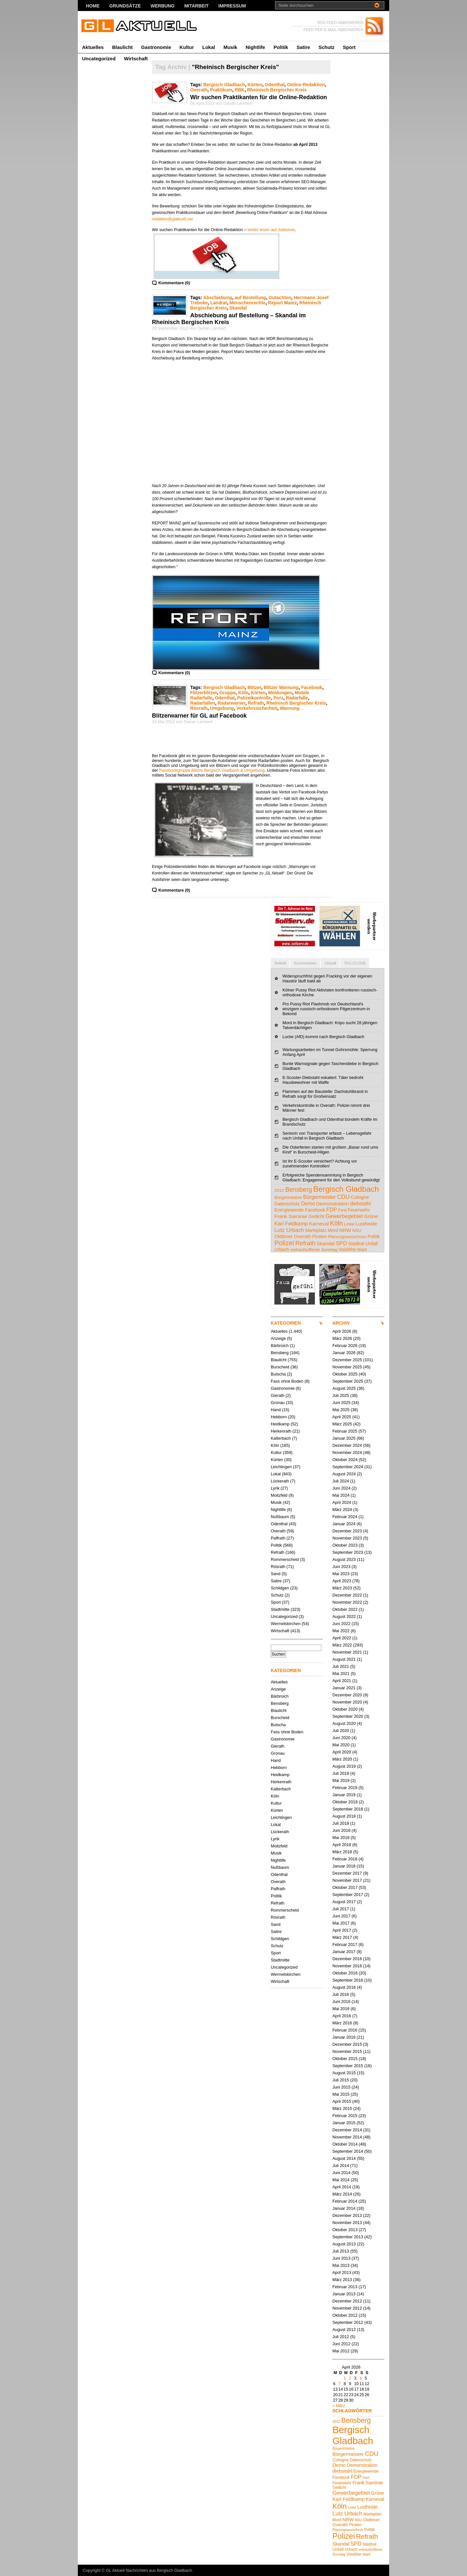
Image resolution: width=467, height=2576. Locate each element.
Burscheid (280, 1366)
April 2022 (341, 1637)
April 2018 (341, 1844)
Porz (278, 697)
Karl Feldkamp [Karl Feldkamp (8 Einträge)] (291, 1223)
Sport (349, 47)
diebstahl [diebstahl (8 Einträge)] (360, 1203)
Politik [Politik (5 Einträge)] (373, 1236)
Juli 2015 (340, 2080)
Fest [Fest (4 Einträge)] (342, 1210)
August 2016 (344, 1987)
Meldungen (280, 692)
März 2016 (342, 2022)
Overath (199, 89)
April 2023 (341, 1580)
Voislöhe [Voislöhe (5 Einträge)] (347, 1249)
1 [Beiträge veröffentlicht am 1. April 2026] (344, 2378)
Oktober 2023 (345, 1545)
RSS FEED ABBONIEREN (340, 22)
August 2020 (344, 1723)
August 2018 (344, 1816)
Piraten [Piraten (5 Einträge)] (319, 1236)
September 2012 (347, 2322)
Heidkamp (280, 1424)
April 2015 (341, 2101)
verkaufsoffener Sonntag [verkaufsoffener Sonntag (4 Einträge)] (313, 1249)
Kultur (187, 47)
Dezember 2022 (347, 1595)
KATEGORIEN (286, 1323)
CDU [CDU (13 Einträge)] (343, 1197)
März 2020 (342, 1759)
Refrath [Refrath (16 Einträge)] (305, 1243)
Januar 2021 (343, 1687)
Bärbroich (280, 1345)
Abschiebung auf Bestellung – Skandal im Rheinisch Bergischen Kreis (229, 318)
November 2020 (347, 1702)
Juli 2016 (340, 1994)
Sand (276, 1573)
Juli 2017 (340, 1908)
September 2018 (347, 1809)
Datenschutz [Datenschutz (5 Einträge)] (287, 1203)
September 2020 (347, 1716)
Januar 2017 (343, 1951)
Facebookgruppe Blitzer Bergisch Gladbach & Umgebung (212, 770)
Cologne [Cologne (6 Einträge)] (360, 1197)
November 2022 (347, 1602)
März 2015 (342, 2108)
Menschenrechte (248, 302)
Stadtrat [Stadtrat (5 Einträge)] (356, 1243)
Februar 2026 (344, 1345)
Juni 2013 (341, 2258)
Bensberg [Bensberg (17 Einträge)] (298, 1189)
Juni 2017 (341, 1916)
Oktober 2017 (345, 1887)
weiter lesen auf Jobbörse (271, 229)
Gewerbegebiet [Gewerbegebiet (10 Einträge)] (344, 1216)
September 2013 (347, 2236)
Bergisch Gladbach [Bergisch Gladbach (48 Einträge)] (346, 1189)
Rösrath (199, 708)
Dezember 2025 (347, 1359)
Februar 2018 (344, 1858)
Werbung (162, 5)
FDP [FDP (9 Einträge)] (331, 1210)
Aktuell (330, 963)
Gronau (278, 1402)
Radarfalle (297, 697)
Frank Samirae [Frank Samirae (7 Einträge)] (290, 1216)
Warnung (289, 708)
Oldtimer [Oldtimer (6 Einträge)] (283, 1236)
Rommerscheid (285, 1559)
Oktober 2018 (345, 1801)
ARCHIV (341, 1323)
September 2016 (347, 1980)
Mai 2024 (341, 1495)
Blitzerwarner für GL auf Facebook (199, 715)
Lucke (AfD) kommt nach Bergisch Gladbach (323, 1036)
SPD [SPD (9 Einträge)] (341, 1243)
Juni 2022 (341, 1623)
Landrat (218, 302)
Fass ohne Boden (287, 1381)
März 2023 (342, 1588)
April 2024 (341, 1502)
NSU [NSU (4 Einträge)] (356, 1230)
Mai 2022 (341, 1630)
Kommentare (305, 963)
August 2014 (344, 2158)
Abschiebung (217, 297)
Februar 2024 (344, 1516)
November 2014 (347, 2137)
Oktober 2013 (345, 2229)
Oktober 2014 (345, 2144)
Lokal (208, 47)
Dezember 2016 (347, 1958)
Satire (303, 47)
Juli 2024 (340, 1481)
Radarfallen (202, 703)
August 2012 (344, 2329)
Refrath (256, 703)
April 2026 (341, 1331)
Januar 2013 (343, 2293)
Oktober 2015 (345, 2058)
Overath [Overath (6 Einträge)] (302, 1236)
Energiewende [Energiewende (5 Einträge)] (289, 1209)
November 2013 (347, 2222)
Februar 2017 (344, 1944)
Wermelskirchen (286, 1623)
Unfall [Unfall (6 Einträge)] (371, 1243)
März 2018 (342, 1851)
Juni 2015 (341, 2087)
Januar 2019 (343, 1794)
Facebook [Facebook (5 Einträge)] (315, 1209)
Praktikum (221, 89)
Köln (243, 692)
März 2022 (342, 1645)
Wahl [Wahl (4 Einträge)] (362, 1249)
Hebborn (279, 1416)
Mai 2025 (341, 1409)
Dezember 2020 (347, 1694)
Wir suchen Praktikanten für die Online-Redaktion (258, 97)
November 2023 (347, 1538)
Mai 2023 (341, 1573)
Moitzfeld (279, 1495)
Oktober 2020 (345, 1709)
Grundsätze (125, 5)
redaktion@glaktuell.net (172, 219)
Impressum (232, 5)
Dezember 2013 (347, 2215)
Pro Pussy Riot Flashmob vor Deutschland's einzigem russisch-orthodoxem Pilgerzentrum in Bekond (326, 1008)
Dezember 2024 (347, 1445)
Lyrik (275, 1488)
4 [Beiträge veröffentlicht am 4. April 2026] (360, 2378)
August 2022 (344, 1616)
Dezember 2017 (347, 1873)
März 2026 (342, 1338)
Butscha (278, 1374)
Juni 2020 (341, 1737)
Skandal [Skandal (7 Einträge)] (326, 1243)
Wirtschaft (136, 58)
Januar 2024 (343, 1523)
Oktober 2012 (345, 2315)
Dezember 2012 (347, 2301)
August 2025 (344, 1388)
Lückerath (280, 1481)
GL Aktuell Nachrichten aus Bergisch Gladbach (149, 2570)
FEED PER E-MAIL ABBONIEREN (333, 30)
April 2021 (341, 1680)
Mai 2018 (341, 1837)
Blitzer (254, 687)
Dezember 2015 (347, 2044)
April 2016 (341, 2015)
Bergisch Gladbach (224, 84)
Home (93, 5)
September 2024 (347, 1466)
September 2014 (347, 2151)
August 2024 (344, 1473)
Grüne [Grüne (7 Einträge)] (371, 1216)
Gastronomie (156, 47)
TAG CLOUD (354, 963)
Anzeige (278, 1338)
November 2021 (347, 1652)
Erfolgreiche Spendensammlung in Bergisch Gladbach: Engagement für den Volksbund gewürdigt (331, 1177)
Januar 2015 (343, 2122)
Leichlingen (281, 1466)
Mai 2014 (341, 2179)
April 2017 (341, 1930)
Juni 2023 (341, 1566)
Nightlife (255, 47)
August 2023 (344, 1559)
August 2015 (344, 2072)
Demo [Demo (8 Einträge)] (308, 1203)
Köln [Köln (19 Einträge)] (336, 1223)
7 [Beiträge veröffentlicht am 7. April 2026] (339, 2383)
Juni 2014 (341, 2172)
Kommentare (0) (174, 282)
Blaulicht (122, 47)
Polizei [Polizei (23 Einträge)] (284, 1243)
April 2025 (341, 1416)
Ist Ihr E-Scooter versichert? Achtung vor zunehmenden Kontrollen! (319, 1163)
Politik (280, 47)
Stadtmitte (280, 1609)
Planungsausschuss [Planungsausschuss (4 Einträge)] (347, 1236)
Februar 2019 (344, 1787)
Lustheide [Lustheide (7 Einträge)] (366, 1223)
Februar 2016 (344, 2030)
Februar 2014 (344, 2201)
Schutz (326, 47)
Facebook (311, 687)
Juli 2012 (340, 2336)
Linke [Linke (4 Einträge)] (349, 1224)
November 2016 (347, 1965)
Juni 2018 (341, 1830)
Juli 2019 (340, 1773)
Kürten (254, 84)
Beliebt (280, 963)
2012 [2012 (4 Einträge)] (279, 1190)
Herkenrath (281, 1431)
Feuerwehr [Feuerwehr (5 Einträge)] (359, 1209)
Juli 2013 (340, 2251)
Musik (230, 47)
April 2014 (341, 2186)
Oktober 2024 (345, 1459)
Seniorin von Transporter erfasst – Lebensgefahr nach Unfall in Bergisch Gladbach (327, 1136)
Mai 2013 (341, 2265)
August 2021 (344, 1659)
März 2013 (342, 2279)
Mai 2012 (341, 2350)
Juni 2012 (341, 2343)
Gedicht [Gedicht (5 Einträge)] (316, 1216)
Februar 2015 (344, 2115)
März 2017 (342, 1937)
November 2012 (347, 2308)
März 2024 (342, 1509)
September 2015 (347, 2065)
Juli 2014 (340, 2165)
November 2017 (347, 1880)
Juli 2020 (340, 1730)
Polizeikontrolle (254, 697)
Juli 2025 (340, 1395)
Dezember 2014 (347, 2129)
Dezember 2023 (347, 1530)
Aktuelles (93, 47)
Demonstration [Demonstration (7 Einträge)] (332, 1203)
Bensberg (280, 1352)
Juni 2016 (341, 2001)
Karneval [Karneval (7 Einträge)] (319, 1223)
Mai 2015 (341, 2094)
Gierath (277, 1395)
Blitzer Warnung (281, 687)
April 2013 (341, 2272)
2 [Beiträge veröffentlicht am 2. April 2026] (350, 2378)
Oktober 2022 (345, 1609)
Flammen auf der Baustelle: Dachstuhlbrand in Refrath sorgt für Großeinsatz (325, 1094)
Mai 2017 (341, 1923)
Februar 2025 (344, 1431)
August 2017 (344, 1901)
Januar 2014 (343, 2208)
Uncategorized (98, 58)
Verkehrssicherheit (256, 708)
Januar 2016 (343, 2037)
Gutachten (280, 297)
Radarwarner (231, 703)
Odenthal (274, 84)
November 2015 (347, 2051)
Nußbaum (280, 1516)
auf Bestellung (250, 297)
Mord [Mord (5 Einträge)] (333, 1230)
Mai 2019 (341, 1780)
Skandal (238, 307)
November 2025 (347, 1366)
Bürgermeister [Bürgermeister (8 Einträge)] (319, 1197)
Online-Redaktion (306, 84)
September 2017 (347, 1894)
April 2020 (341, 1752)
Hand (276, 1409)
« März (338, 2405)
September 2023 (347, 1552)
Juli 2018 (340, 1823)
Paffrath (278, 1538)
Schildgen (280, 1588)
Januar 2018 (343, 1866)
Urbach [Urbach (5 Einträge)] (281, 1249)
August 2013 (344, 2244)
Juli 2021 (340, 1666)
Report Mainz (282, 302)
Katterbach (281, 1438)
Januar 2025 (343, 1438)
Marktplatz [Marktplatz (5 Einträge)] (315, 1230)
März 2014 (342, 2194)
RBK (240, 89)
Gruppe (228, 692)
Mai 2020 (341, 1744)
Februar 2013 (344, 2286)
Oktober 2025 (345, 1374)
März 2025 (342, 1424)
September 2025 (347, 1381)
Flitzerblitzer (203, 692)
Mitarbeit (196, 5)
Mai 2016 (341, 2008)
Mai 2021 (341, 1673)
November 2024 (347, 1452)
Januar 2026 (343, 1352)
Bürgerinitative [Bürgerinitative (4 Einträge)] (288, 1197)
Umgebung (222, 708)
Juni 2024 (341, 1488)
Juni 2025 (341, 1402)
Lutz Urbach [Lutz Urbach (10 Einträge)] (289, 1230)
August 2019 (344, 1766)
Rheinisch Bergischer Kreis (277, 89)
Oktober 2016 (345, 1973)
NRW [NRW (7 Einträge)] (345, 1230)
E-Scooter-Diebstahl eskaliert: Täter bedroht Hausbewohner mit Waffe (322, 1080)
